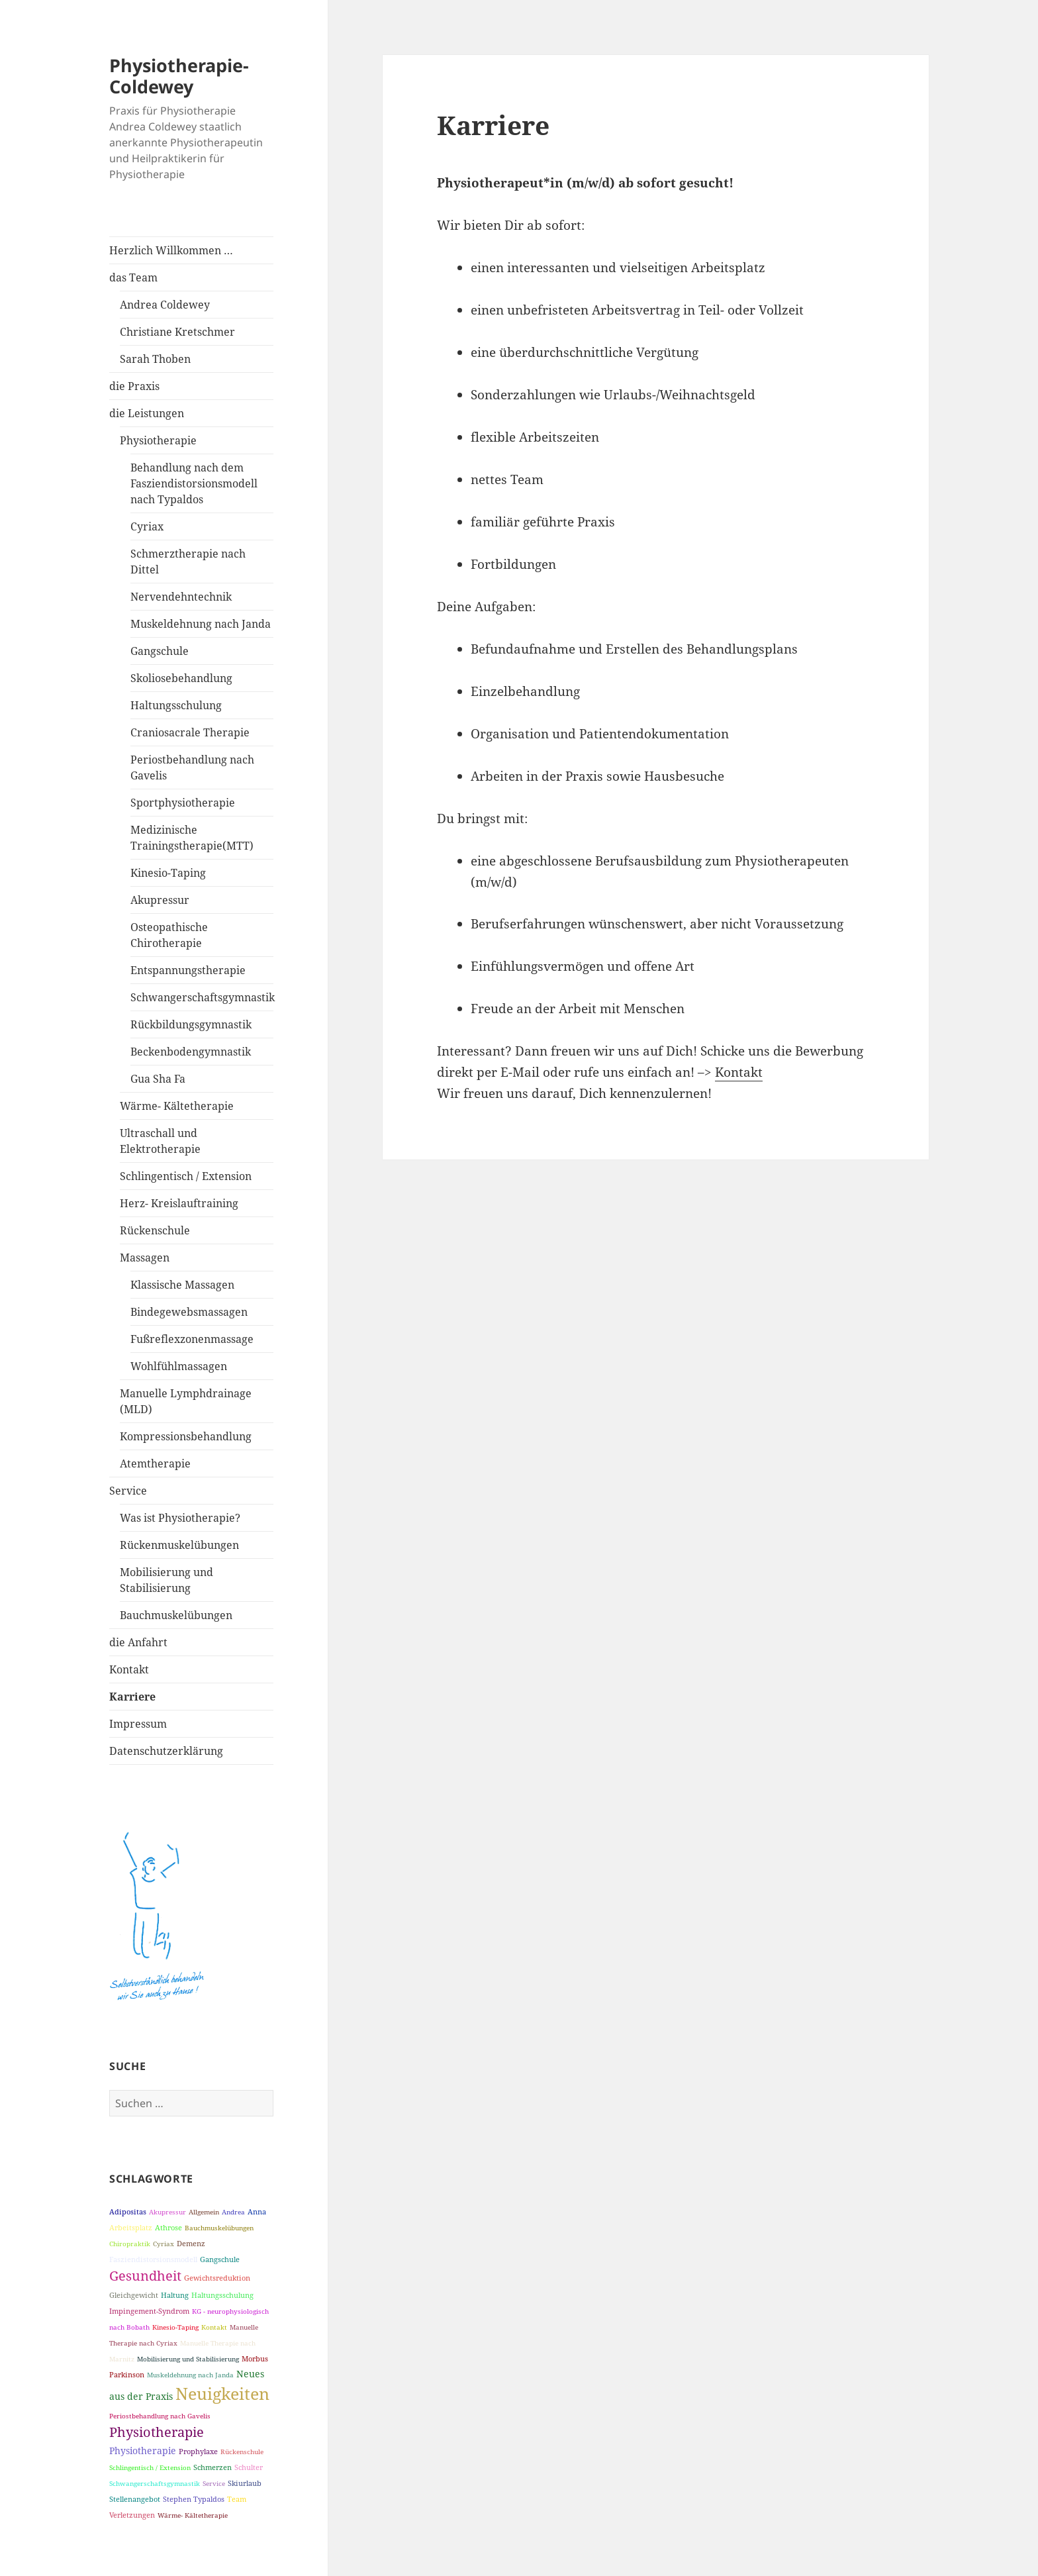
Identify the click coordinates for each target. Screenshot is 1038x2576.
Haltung (175, 2295)
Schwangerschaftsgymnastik (201, 997)
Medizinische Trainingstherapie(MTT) (192, 837)
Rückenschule (155, 1230)
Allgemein (204, 2211)
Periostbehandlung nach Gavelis (192, 767)
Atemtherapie (155, 1463)
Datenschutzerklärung (166, 1751)
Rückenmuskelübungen (179, 1545)
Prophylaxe (198, 2451)
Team (236, 2499)
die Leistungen (146, 413)
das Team (133, 277)
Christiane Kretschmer (177, 331)
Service (128, 1490)
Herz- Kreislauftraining (179, 1203)
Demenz (191, 2243)
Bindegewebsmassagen (189, 1312)
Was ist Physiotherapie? (180, 1518)
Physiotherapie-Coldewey (179, 76)
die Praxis (134, 386)
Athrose (168, 2227)
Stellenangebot (134, 2499)
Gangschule (159, 651)
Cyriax (147, 526)
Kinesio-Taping (168, 873)
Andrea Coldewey (165, 304)
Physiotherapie (158, 440)
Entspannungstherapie (188, 970)
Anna (257, 2211)
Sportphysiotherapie (182, 802)
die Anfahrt (138, 1642)
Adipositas (127, 2211)
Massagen (144, 1257)
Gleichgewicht (133, 2295)
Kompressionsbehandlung (186, 1436)
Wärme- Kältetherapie (177, 1106)
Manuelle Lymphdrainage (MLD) (186, 1401)
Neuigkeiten (222, 2393)
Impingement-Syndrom (149, 2311)
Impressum (138, 1723)
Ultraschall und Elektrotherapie (160, 1141)
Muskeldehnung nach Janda (200, 624)
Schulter (248, 2467)
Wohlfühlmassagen (178, 1366)
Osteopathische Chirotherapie (169, 935)
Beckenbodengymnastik (190, 1051)
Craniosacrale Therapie (190, 732)
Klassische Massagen (182, 1284)
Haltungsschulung (176, 705)
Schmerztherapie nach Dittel (188, 561)
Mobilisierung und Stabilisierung (166, 1580)
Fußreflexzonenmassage (192, 1339)
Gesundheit (145, 2276)
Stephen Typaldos (193, 2499)
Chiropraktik (129, 2243)
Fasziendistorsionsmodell (153, 2259)
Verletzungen (132, 2515)
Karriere (132, 1696)
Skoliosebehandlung (181, 678)
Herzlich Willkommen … (171, 250)
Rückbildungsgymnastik (191, 1024)
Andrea (233, 2211)
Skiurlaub (244, 2483)
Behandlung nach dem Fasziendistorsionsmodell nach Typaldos (194, 483)
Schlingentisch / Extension (186, 1176)
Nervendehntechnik (181, 596)
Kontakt (129, 1669)
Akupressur (159, 900)
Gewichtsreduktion (217, 2278)
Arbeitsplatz (130, 2227)
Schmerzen (212, 2467)
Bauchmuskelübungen (176, 1615)
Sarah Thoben (155, 359)
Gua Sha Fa (157, 1078)
